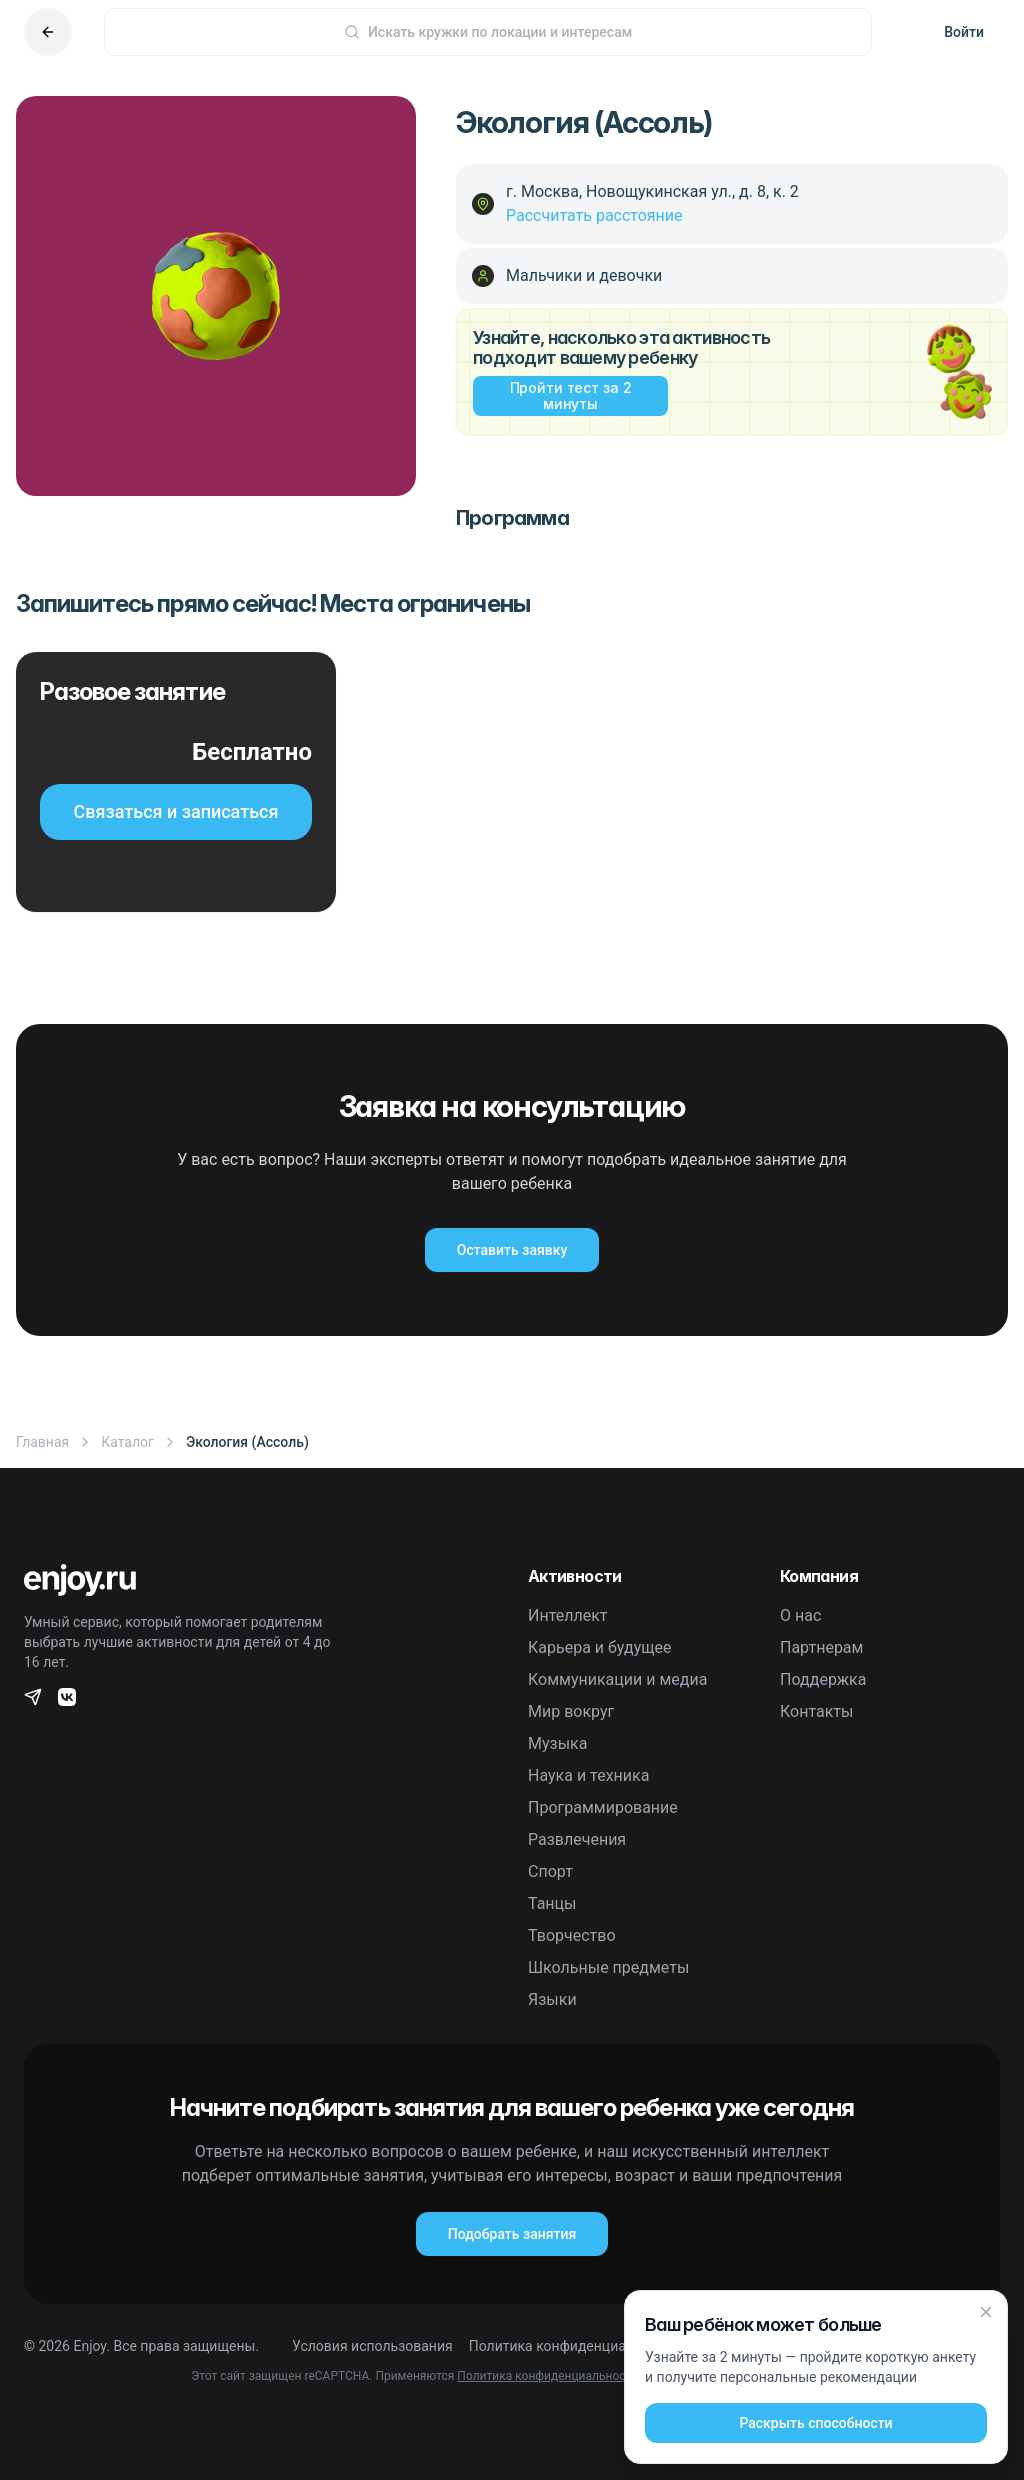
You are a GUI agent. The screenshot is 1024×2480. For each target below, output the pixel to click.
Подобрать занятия (512, 2234)
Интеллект (568, 1615)
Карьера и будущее (600, 1647)
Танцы (552, 1903)
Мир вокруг (571, 1711)
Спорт (550, 1871)
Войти (964, 32)
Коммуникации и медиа (617, 1679)
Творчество (572, 1935)
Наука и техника (588, 1775)
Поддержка (823, 1679)
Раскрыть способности (815, 2423)
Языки (552, 1999)
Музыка (557, 1743)
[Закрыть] (986, 2312)
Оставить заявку (512, 1250)
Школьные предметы (608, 1967)
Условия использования (372, 2346)
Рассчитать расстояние (594, 215)
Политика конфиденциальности (574, 2346)
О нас (800, 1615)
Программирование (603, 1807)
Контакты (816, 1711)
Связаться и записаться (176, 811)
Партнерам (821, 1647)
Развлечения (577, 1839)
